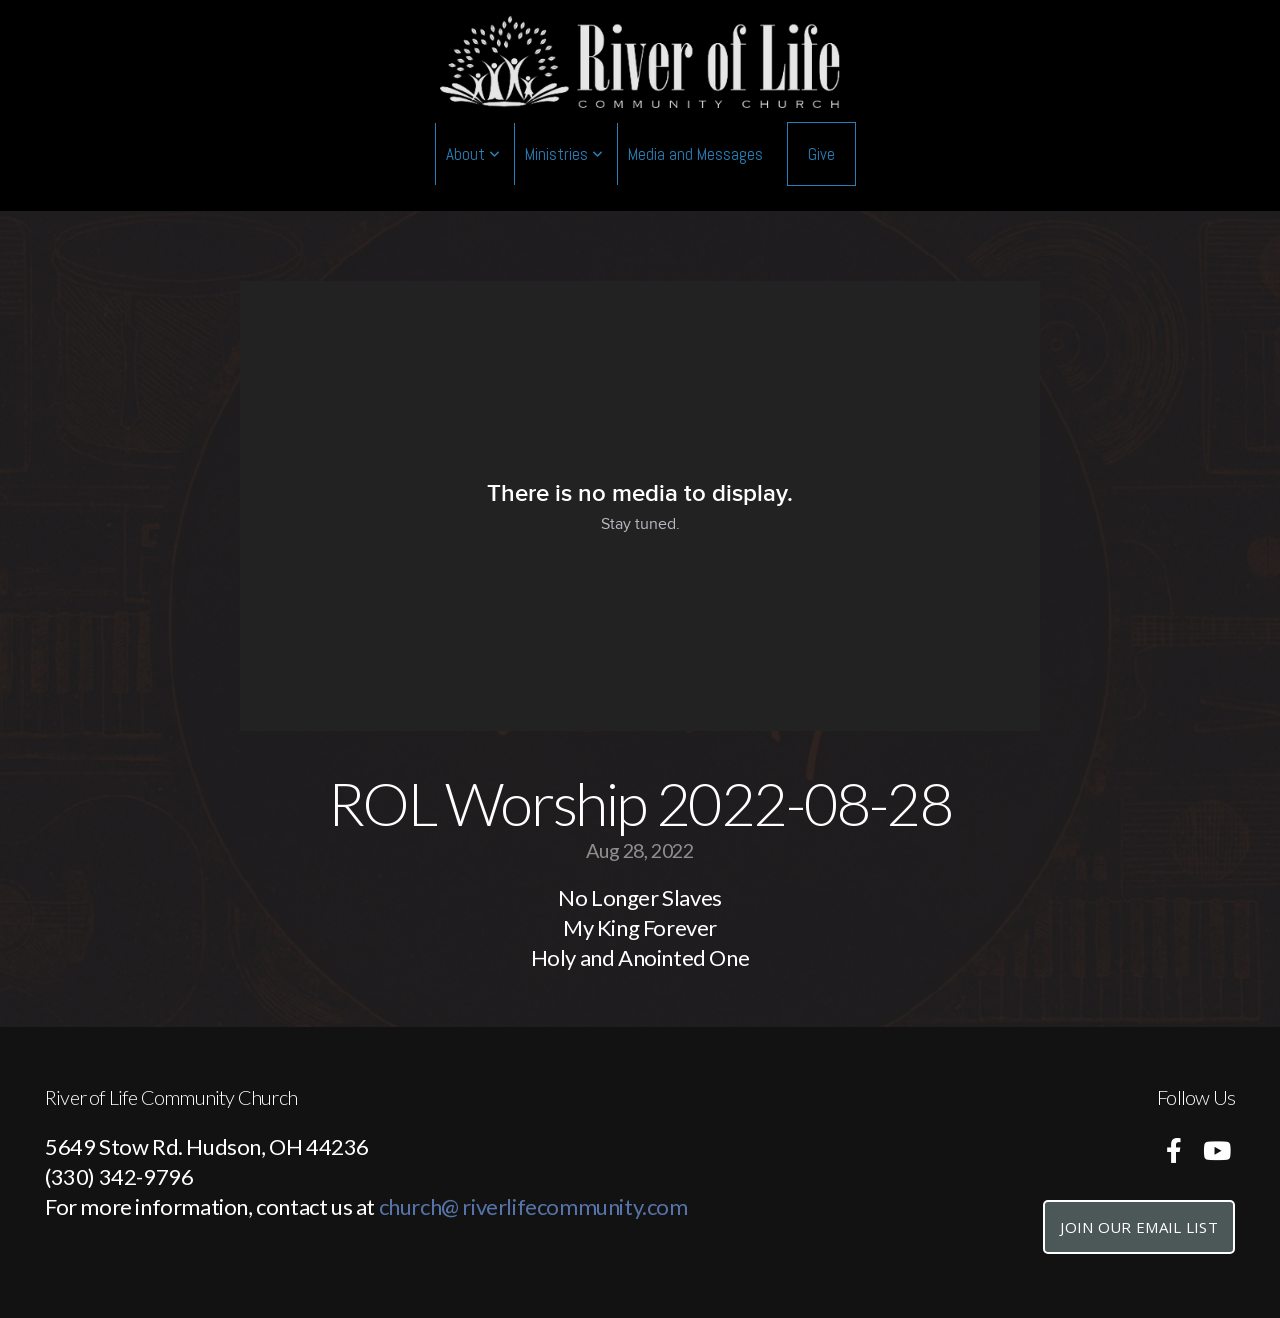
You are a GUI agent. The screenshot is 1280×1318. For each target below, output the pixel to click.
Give (821, 154)
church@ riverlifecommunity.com (533, 1206)
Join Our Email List (1139, 1227)
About (473, 154)
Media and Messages (695, 154)
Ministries (564, 154)
